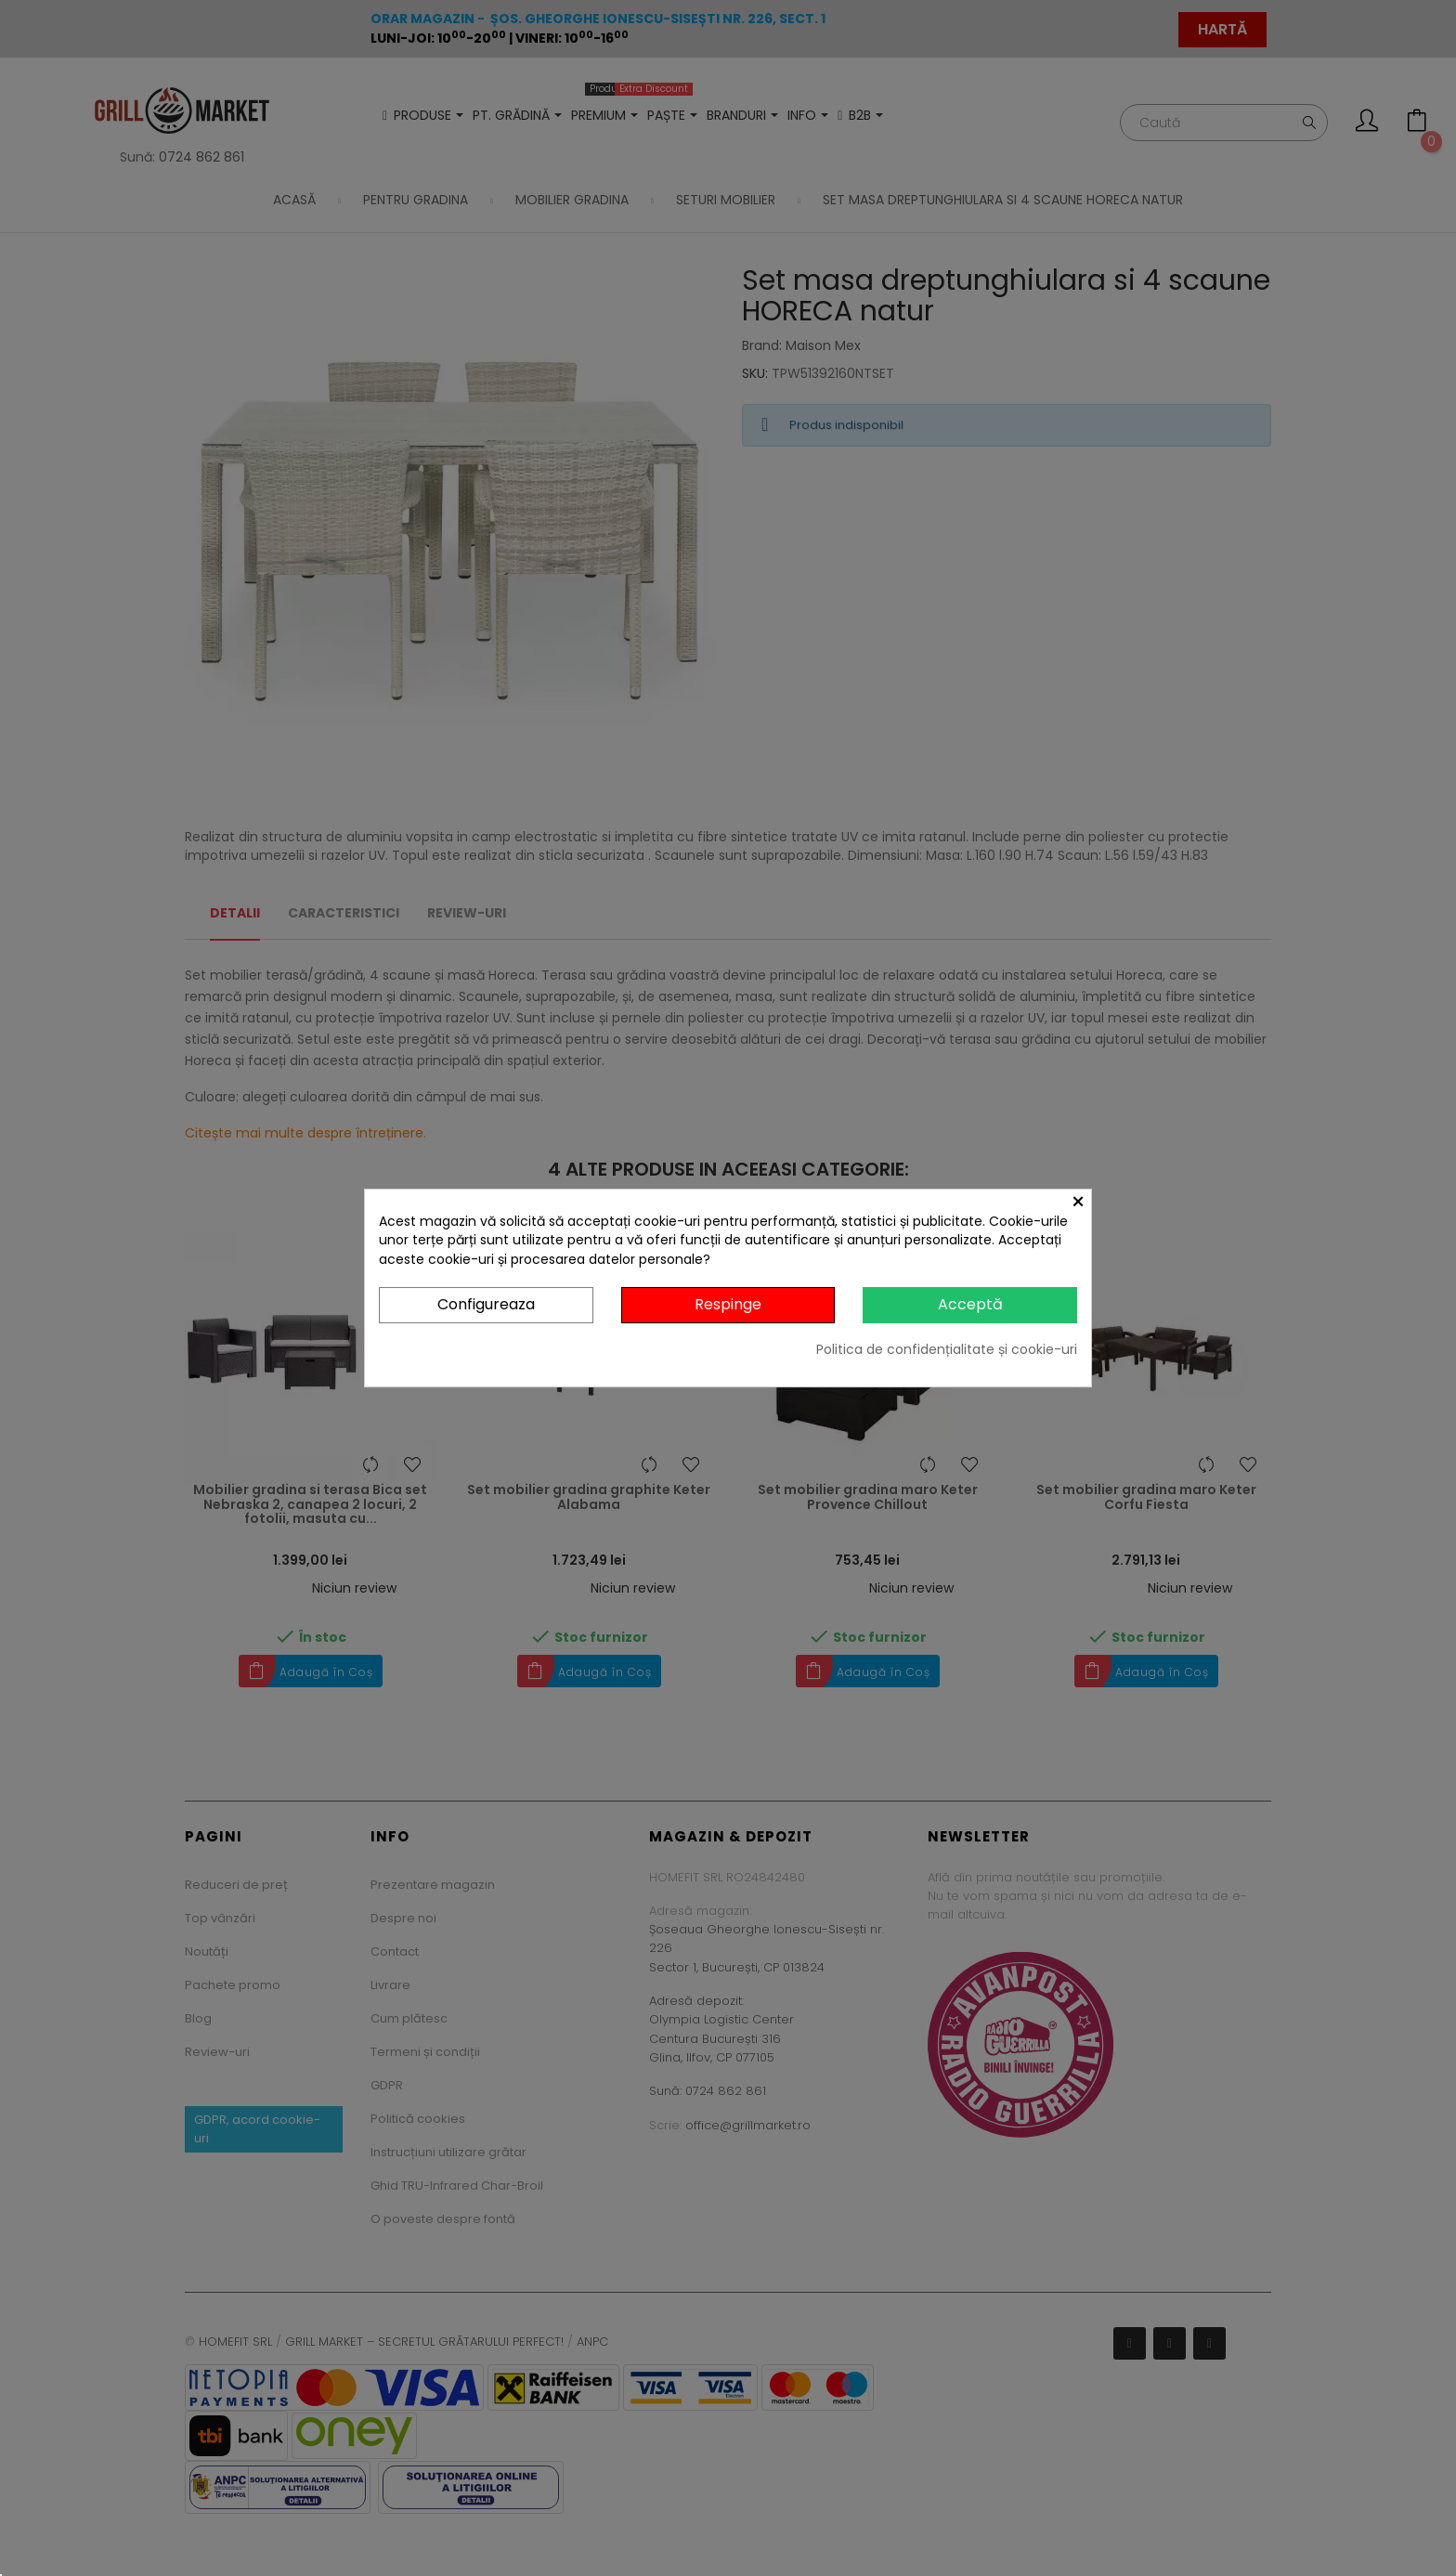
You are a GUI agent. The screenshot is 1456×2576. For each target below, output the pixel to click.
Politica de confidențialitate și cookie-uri (946, 1349)
